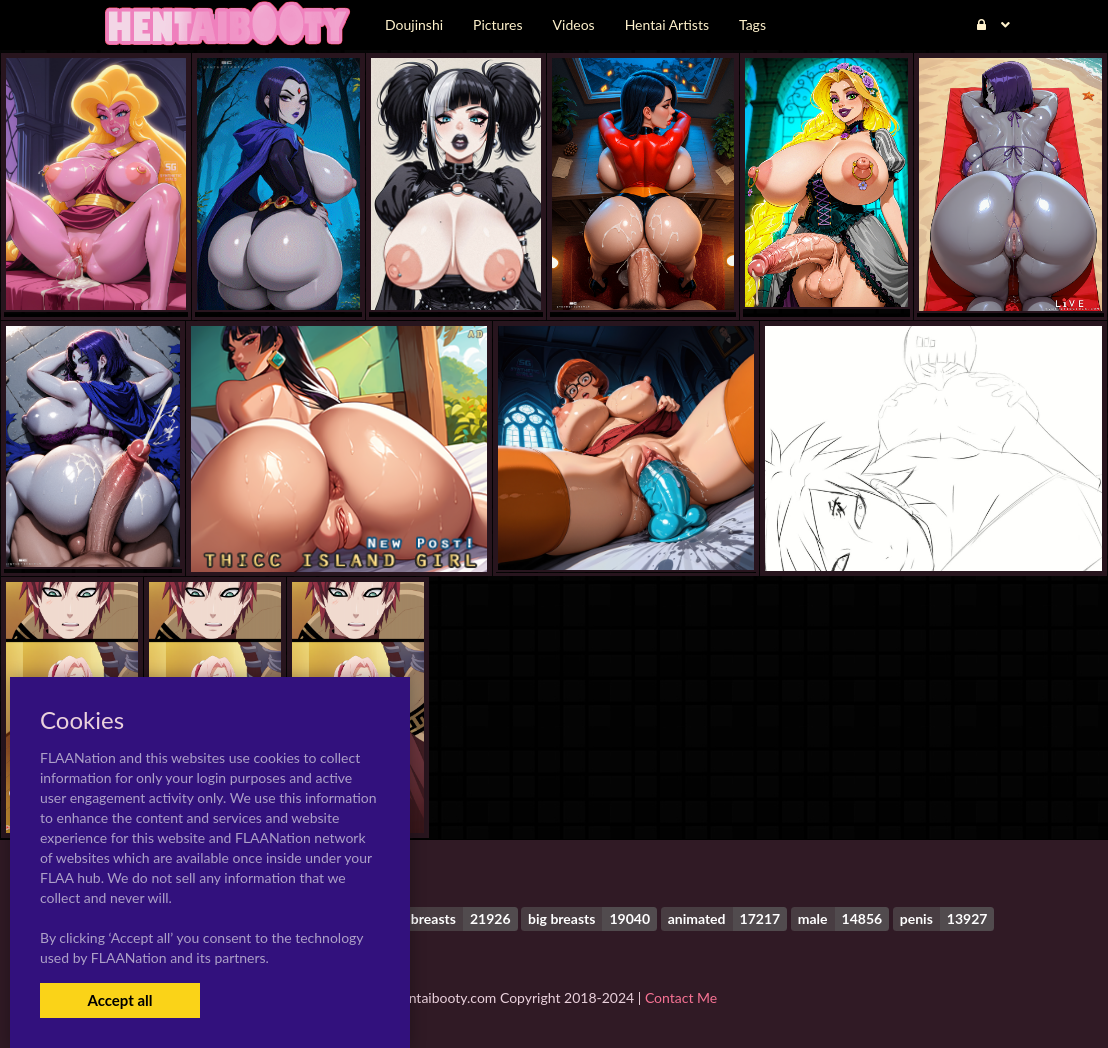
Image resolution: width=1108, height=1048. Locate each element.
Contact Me (681, 997)
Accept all (119, 1000)
